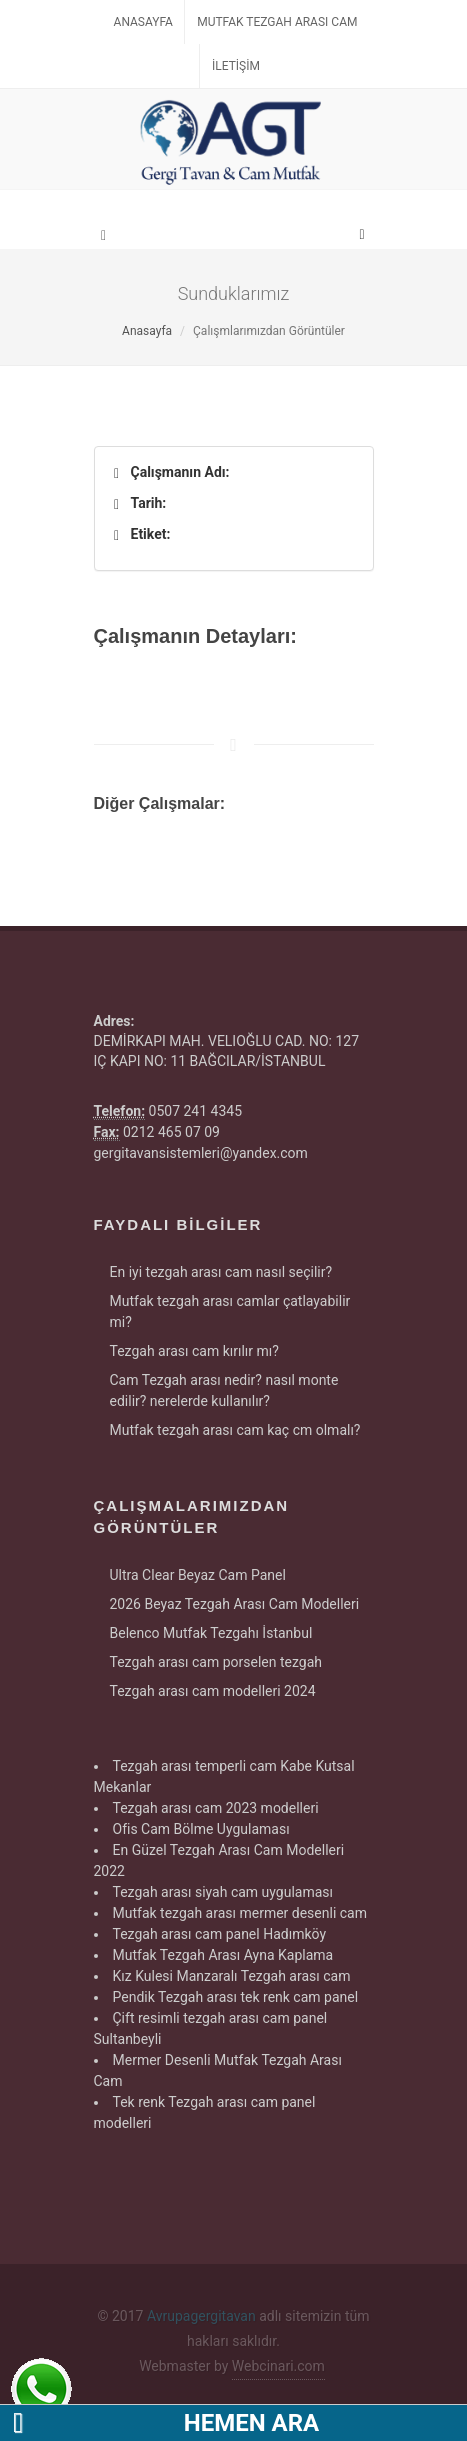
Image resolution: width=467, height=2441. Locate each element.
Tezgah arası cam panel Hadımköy (220, 1934)
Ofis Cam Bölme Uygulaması (201, 1829)
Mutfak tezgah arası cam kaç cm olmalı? (235, 1430)
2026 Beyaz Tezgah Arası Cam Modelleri (235, 1604)
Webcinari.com (278, 2366)
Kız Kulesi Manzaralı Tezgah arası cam (232, 1976)
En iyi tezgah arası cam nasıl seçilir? (221, 1272)
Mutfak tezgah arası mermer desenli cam (240, 1913)
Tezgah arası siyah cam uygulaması (223, 1892)
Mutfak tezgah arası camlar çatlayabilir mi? (230, 1311)
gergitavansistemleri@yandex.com (201, 1153)
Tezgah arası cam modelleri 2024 (213, 1691)
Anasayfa (143, 22)
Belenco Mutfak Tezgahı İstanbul (211, 1633)
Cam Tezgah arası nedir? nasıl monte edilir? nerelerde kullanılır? (224, 1390)
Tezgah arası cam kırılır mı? (194, 1351)
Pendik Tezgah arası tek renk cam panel (236, 1997)
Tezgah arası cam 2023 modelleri (216, 1808)
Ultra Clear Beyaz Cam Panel (198, 1575)
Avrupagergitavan (201, 2316)
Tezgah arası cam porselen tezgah (216, 1662)
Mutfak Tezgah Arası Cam (277, 22)
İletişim (236, 66)
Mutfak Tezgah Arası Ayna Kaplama (223, 1955)
